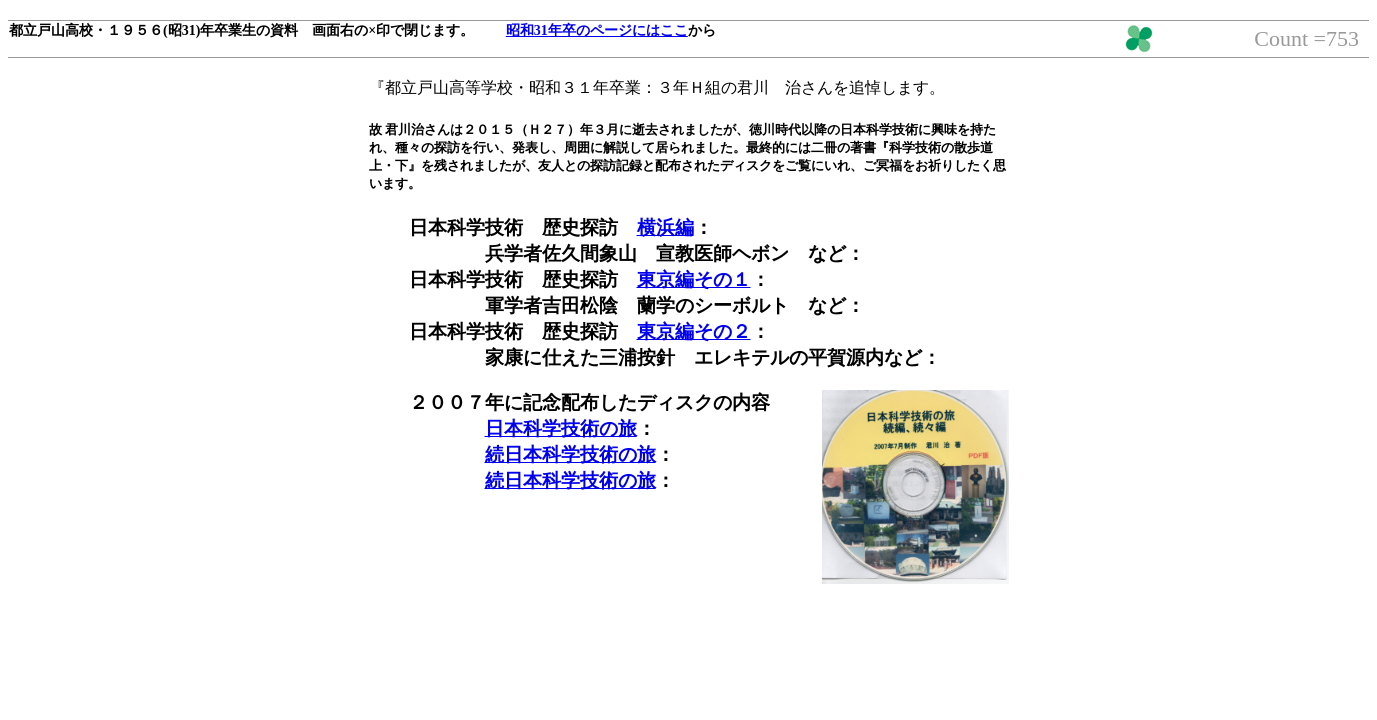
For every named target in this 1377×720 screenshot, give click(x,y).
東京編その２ (694, 331)
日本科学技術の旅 (561, 428)
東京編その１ (694, 279)
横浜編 (665, 227)
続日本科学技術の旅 (570, 454)
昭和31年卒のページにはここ (597, 30)
